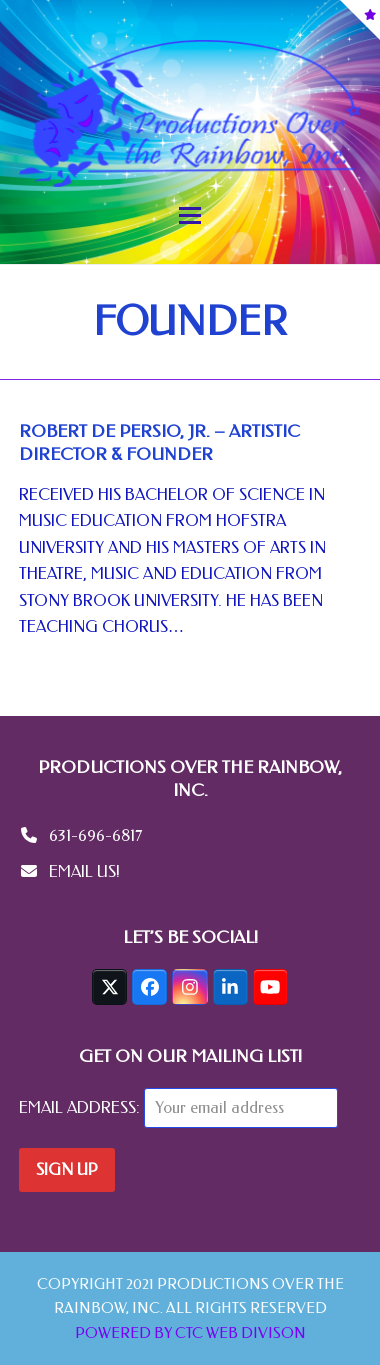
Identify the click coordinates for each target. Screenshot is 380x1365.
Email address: (81, 1107)
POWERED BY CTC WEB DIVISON (190, 1333)
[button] (190, 215)
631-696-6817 (95, 835)
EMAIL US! (84, 871)
